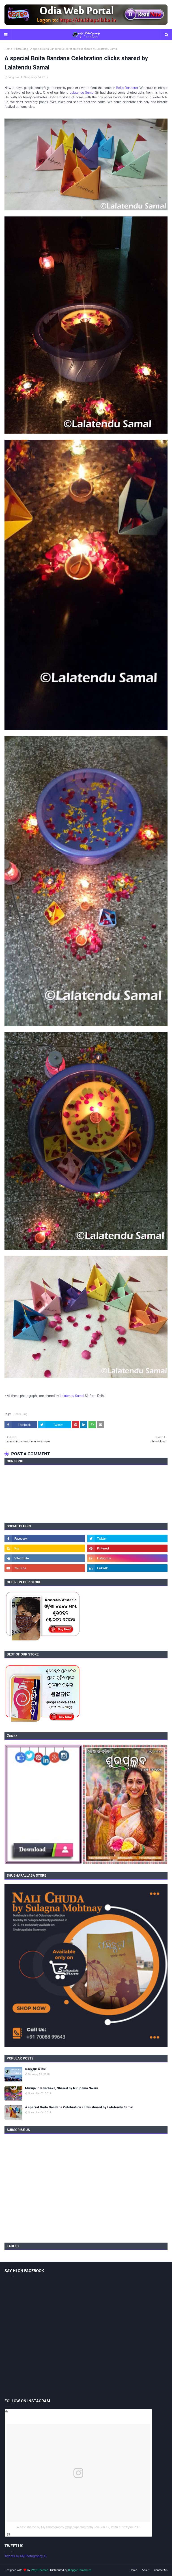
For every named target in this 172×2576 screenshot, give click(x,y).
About (145, 2570)
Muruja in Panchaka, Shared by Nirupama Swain (61, 2088)
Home (8, 48)
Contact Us (161, 2570)
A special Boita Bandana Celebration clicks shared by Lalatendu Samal (79, 2107)
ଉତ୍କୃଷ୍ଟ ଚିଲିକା (35, 2069)
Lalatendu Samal (82, 93)
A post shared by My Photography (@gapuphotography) (56, 2527)
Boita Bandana (127, 88)
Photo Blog (21, 48)
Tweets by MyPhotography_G (25, 2556)
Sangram (13, 77)
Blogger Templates (79, 2570)
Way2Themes (39, 2570)
